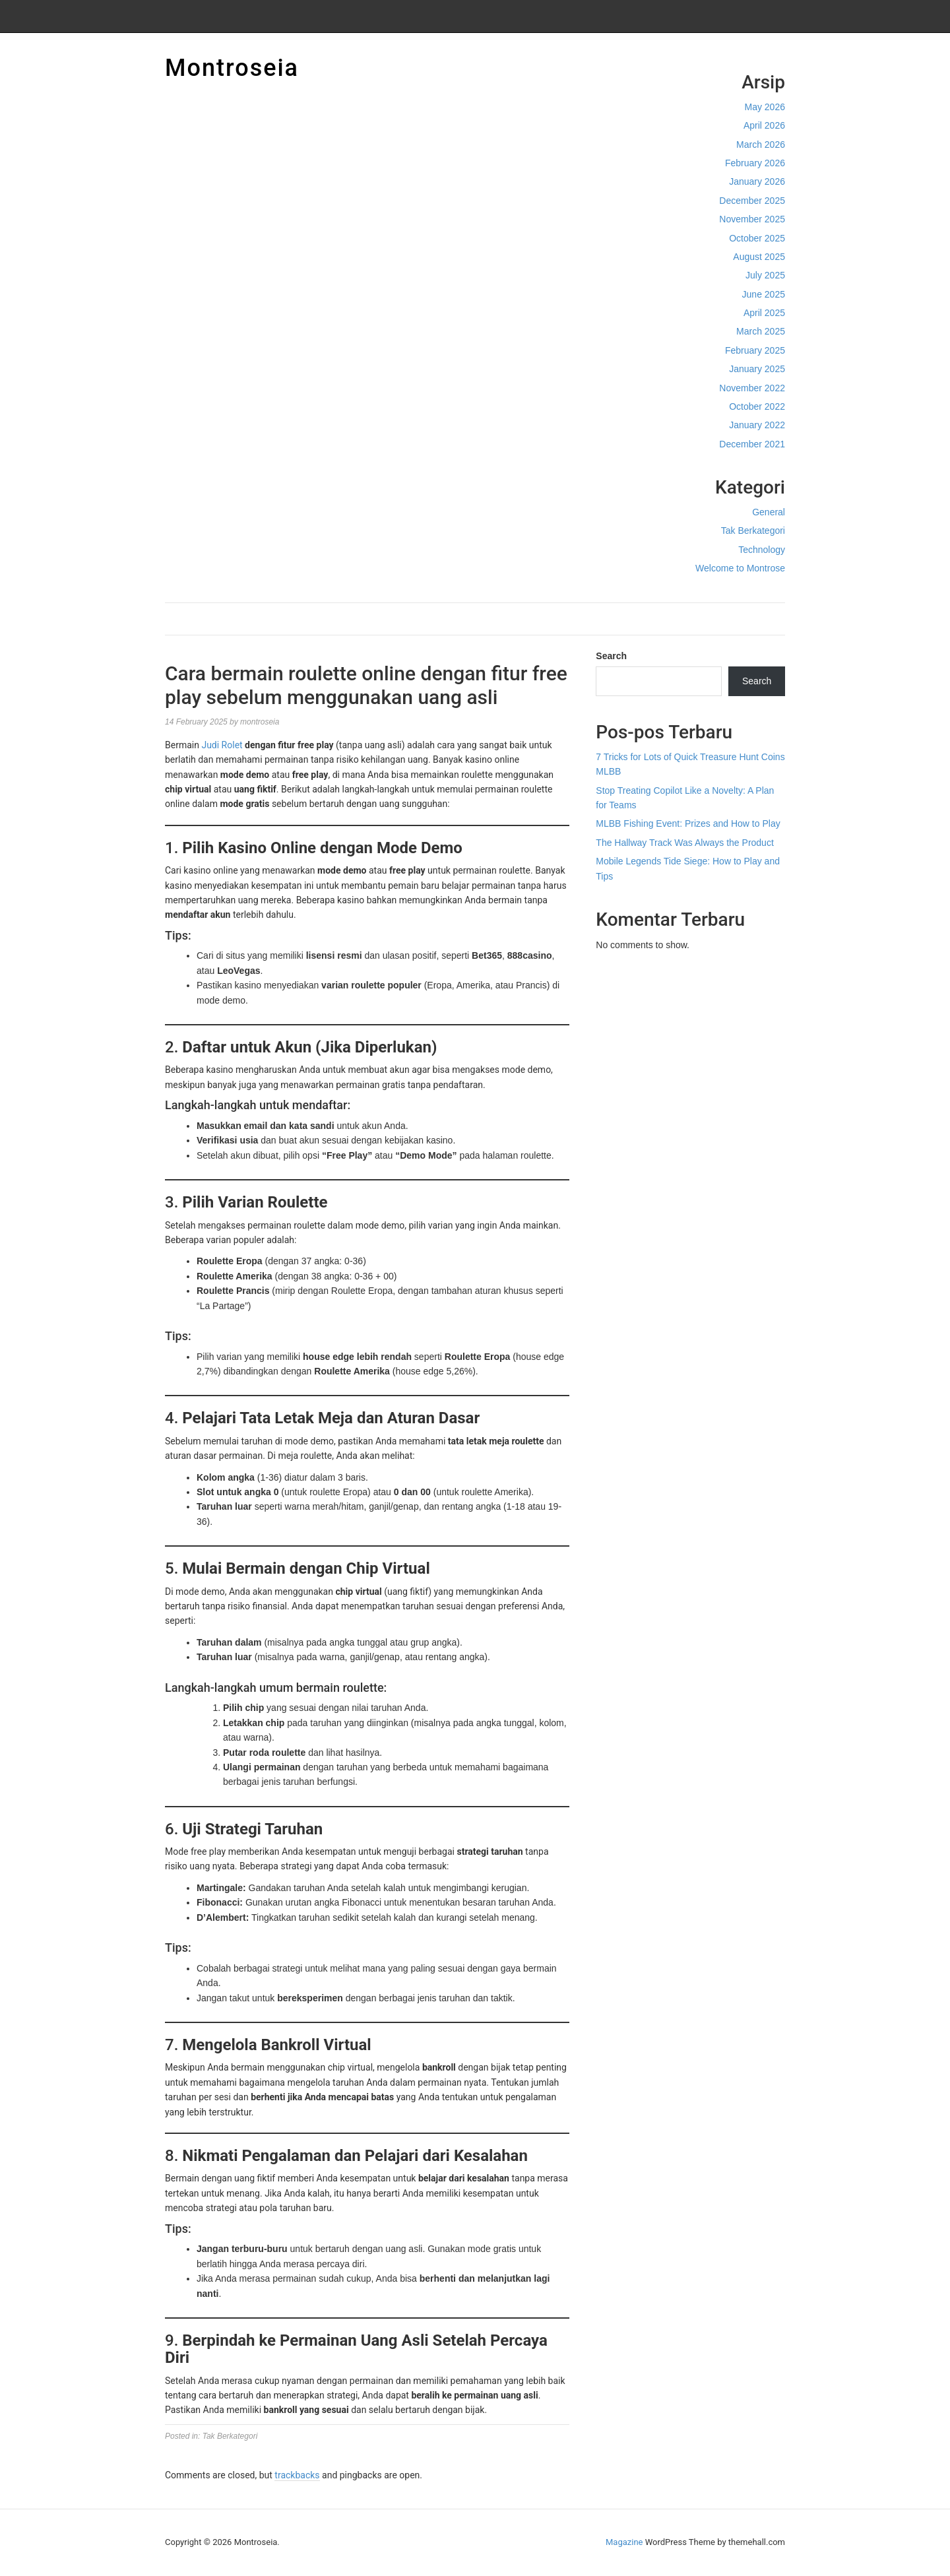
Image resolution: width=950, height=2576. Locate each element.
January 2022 (757, 425)
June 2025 (763, 294)
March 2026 (760, 144)
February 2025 (755, 350)
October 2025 (757, 238)
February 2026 (755, 163)
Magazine (624, 2542)
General (768, 512)
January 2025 (757, 369)
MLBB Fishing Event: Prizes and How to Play (688, 823)
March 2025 (760, 331)
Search (611, 656)
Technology (761, 549)
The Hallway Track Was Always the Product (684, 842)
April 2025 (764, 312)
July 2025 (765, 275)
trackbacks (296, 2475)
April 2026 (764, 125)
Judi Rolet (221, 745)
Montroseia (232, 68)
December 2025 (752, 200)
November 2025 (752, 219)
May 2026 (765, 107)
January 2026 (757, 181)
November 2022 (752, 388)
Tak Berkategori (753, 530)
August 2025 (759, 256)
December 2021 (752, 444)
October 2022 (757, 406)
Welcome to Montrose (740, 568)
